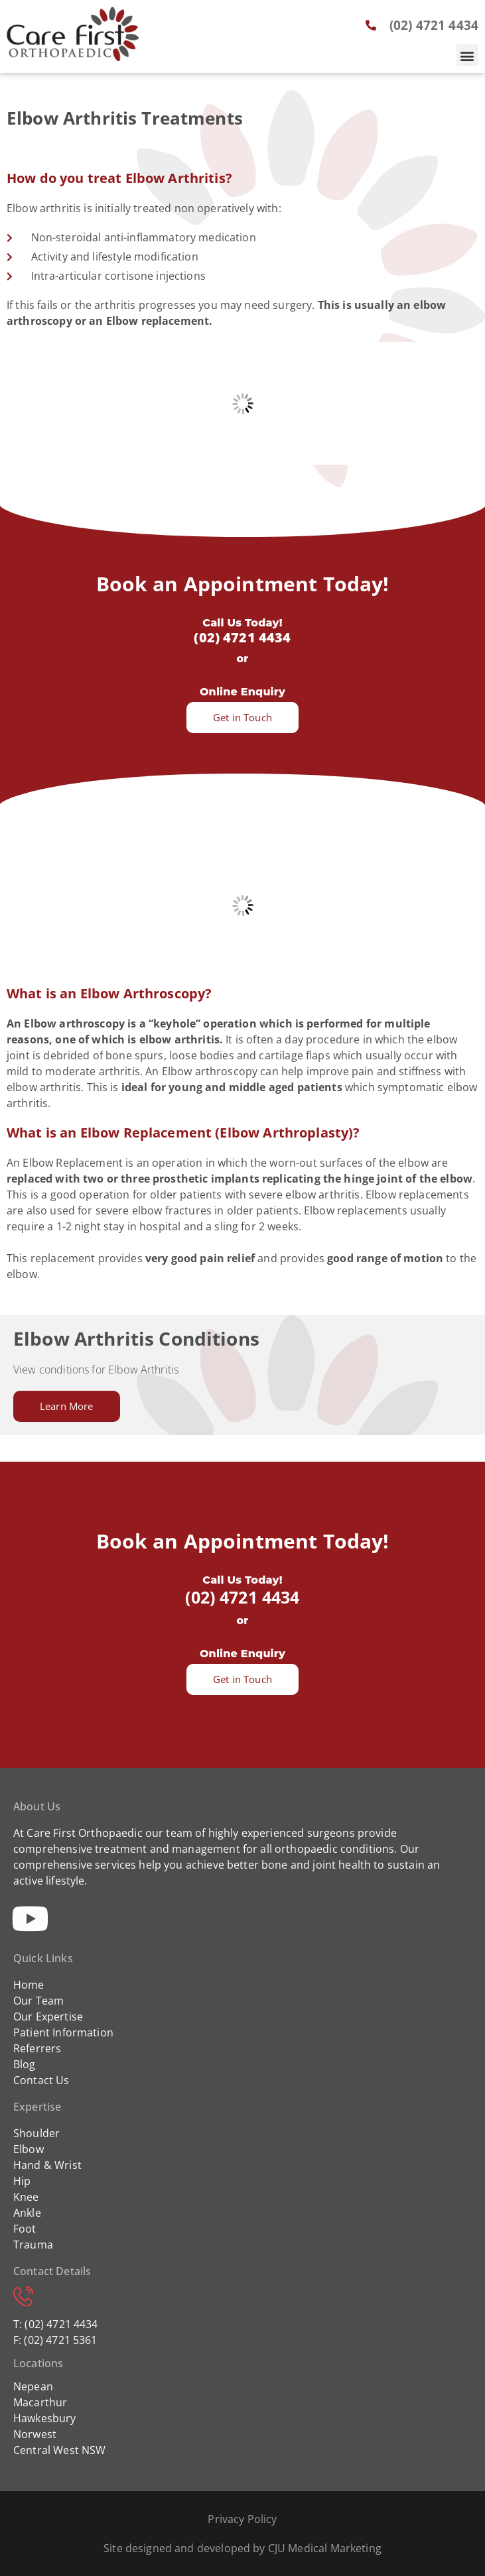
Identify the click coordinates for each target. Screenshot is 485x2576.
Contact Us (41, 2080)
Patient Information (63, 2032)
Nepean (33, 2386)
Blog (24, 2064)
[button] (467, 55)
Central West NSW (59, 2450)
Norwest (34, 2434)
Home (28, 1984)
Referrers (37, 2048)
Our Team (38, 2000)
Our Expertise (48, 2016)
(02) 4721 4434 (242, 637)
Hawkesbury (44, 2418)
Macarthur (40, 2402)
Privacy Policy (242, 2519)
